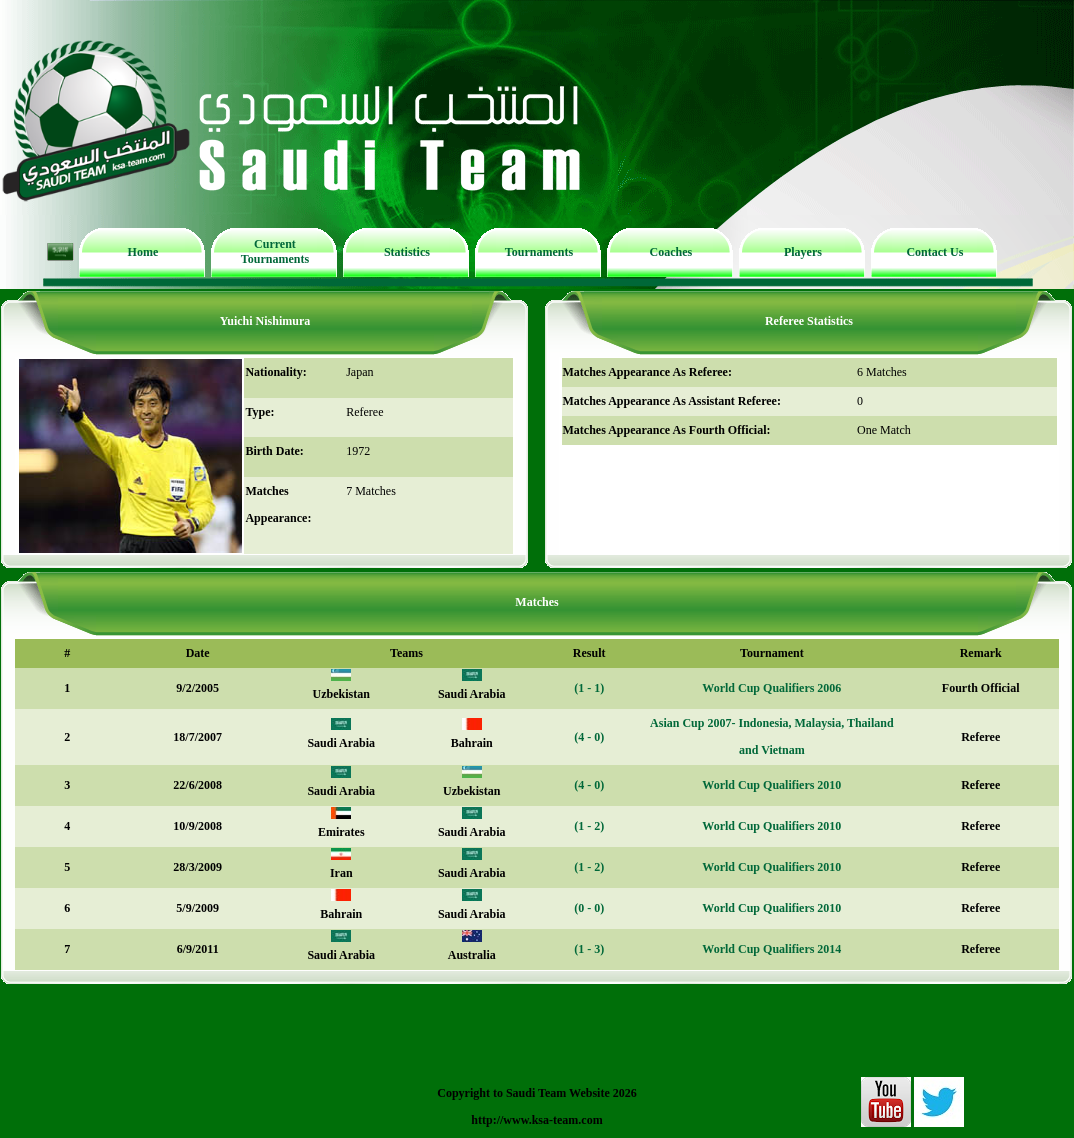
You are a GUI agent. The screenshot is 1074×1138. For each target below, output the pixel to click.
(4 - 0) (589, 737)
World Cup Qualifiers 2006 (771, 688)
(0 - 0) (589, 908)
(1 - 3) (589, 949)
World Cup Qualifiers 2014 (771, 949)
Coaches (671, 252)
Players (803, 252)
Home (143, 252)
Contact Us (934, 252)
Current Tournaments (275, 251)
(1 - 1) (589, 688)
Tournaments (539, 252)
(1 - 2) (589, 826)
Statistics (407, 252)
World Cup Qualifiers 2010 (771, 785)
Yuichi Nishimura (265, 321)
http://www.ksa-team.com (536, 1120)
